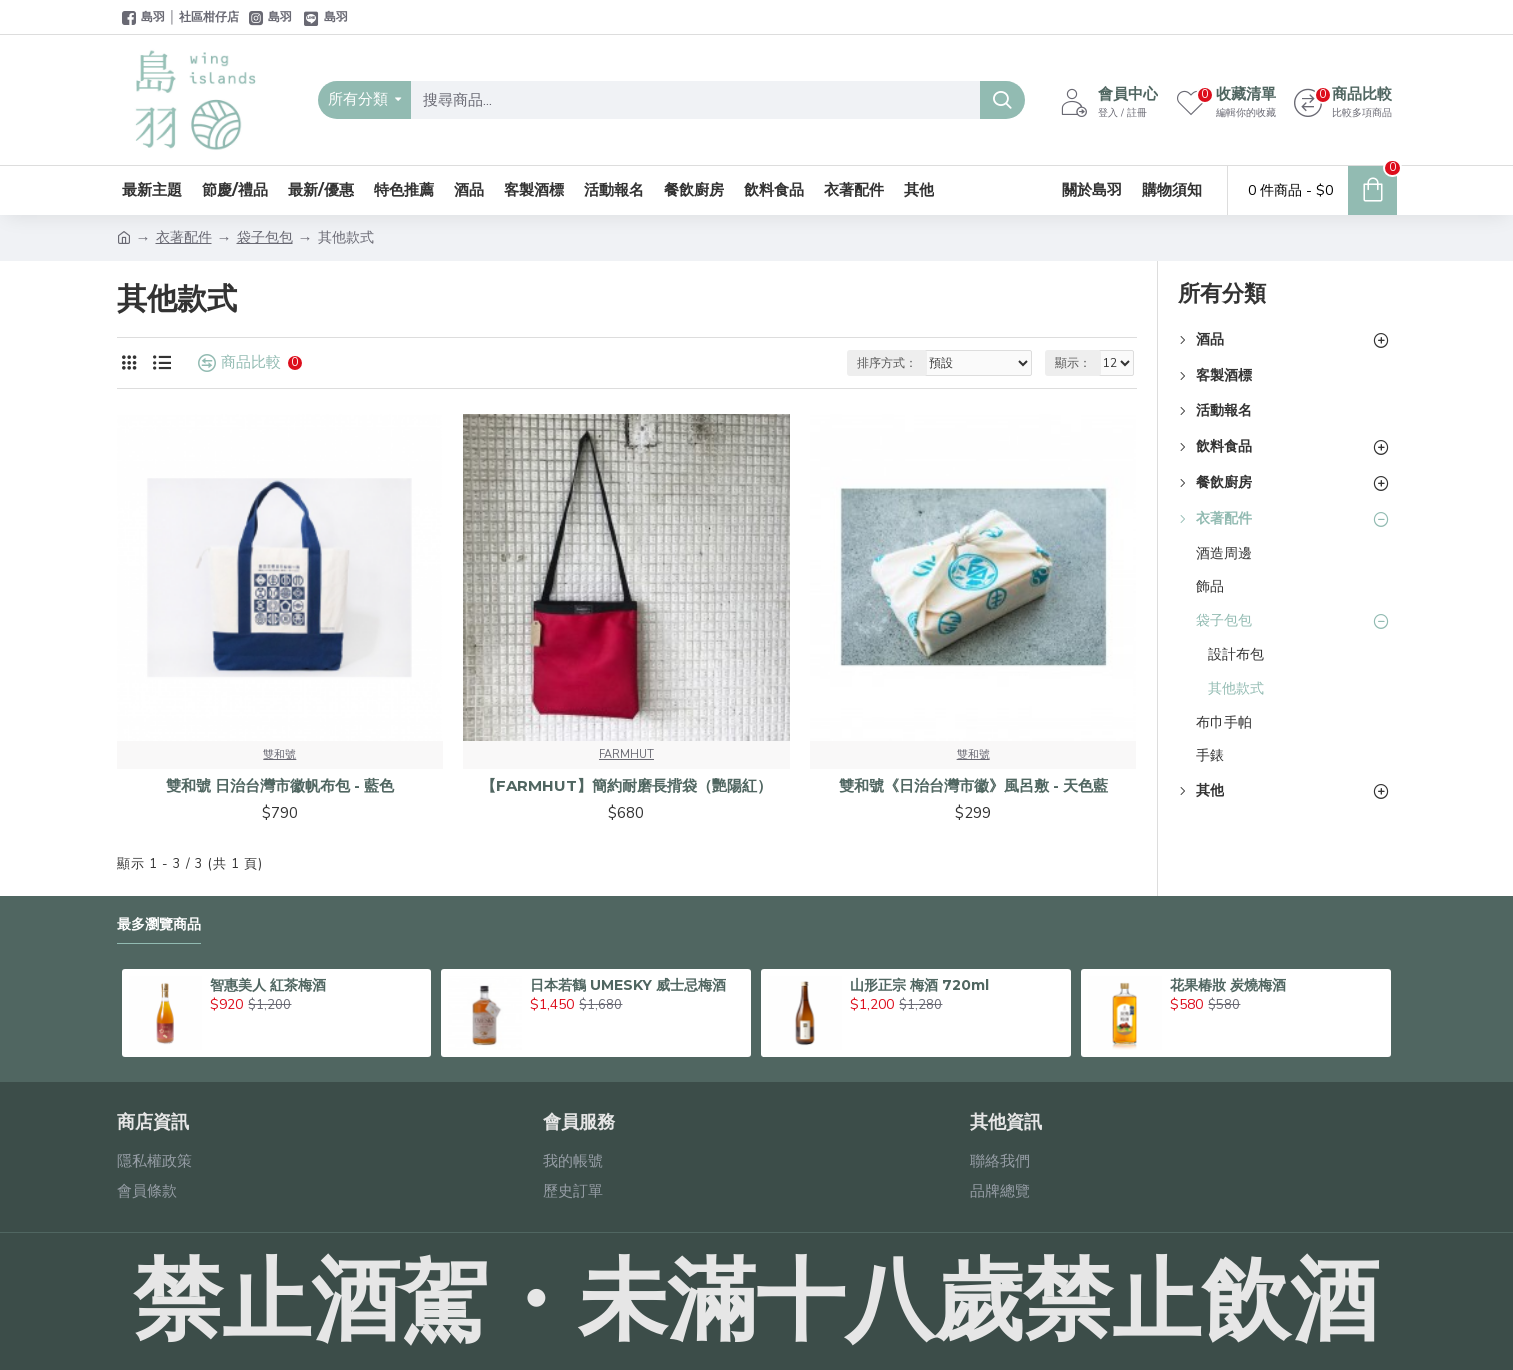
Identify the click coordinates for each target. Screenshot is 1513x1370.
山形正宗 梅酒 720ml (919, 985)
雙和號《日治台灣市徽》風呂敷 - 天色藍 (973, 785)
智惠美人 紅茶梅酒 (268, 985)
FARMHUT (626, 754)
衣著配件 (184, 237)
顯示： (1073, 363)
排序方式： (887, 363)
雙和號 (279, 754)
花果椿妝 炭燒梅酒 (1228, 985)
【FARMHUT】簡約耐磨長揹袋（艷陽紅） (626, 785)
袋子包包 (265, 237)
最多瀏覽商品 (159, 924)
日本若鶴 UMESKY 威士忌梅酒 (628, 985)
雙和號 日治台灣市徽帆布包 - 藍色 (280, 785)
